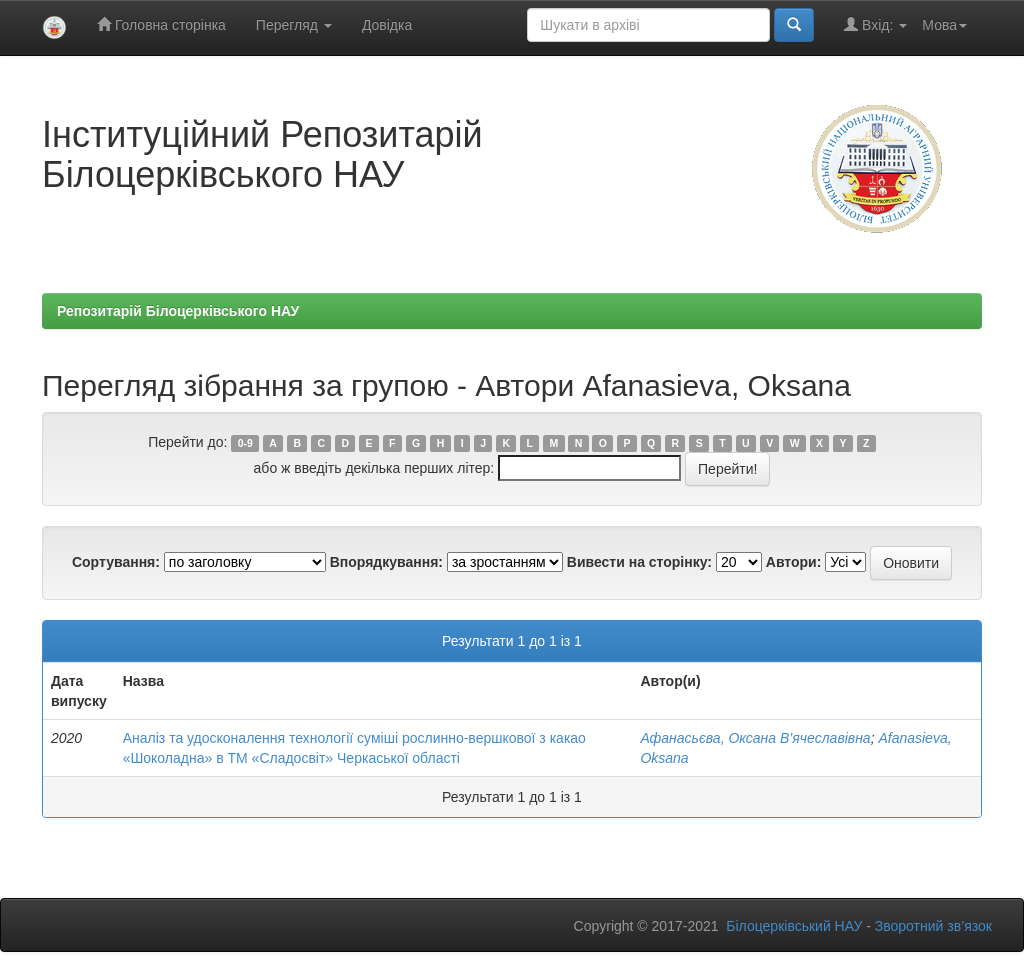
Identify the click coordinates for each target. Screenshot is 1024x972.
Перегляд (294, 25)
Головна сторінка (161, 24)
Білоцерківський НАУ (794, 926)
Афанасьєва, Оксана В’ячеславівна (755, 738)
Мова (944, 25)
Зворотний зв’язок (933, 926)
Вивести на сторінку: (639, 562)
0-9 (245, 443)
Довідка (387, 25)
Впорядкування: (386, 562)
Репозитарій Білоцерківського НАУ (178, 311)
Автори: (794, 562)
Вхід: (875, 24)
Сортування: (116, 562)
